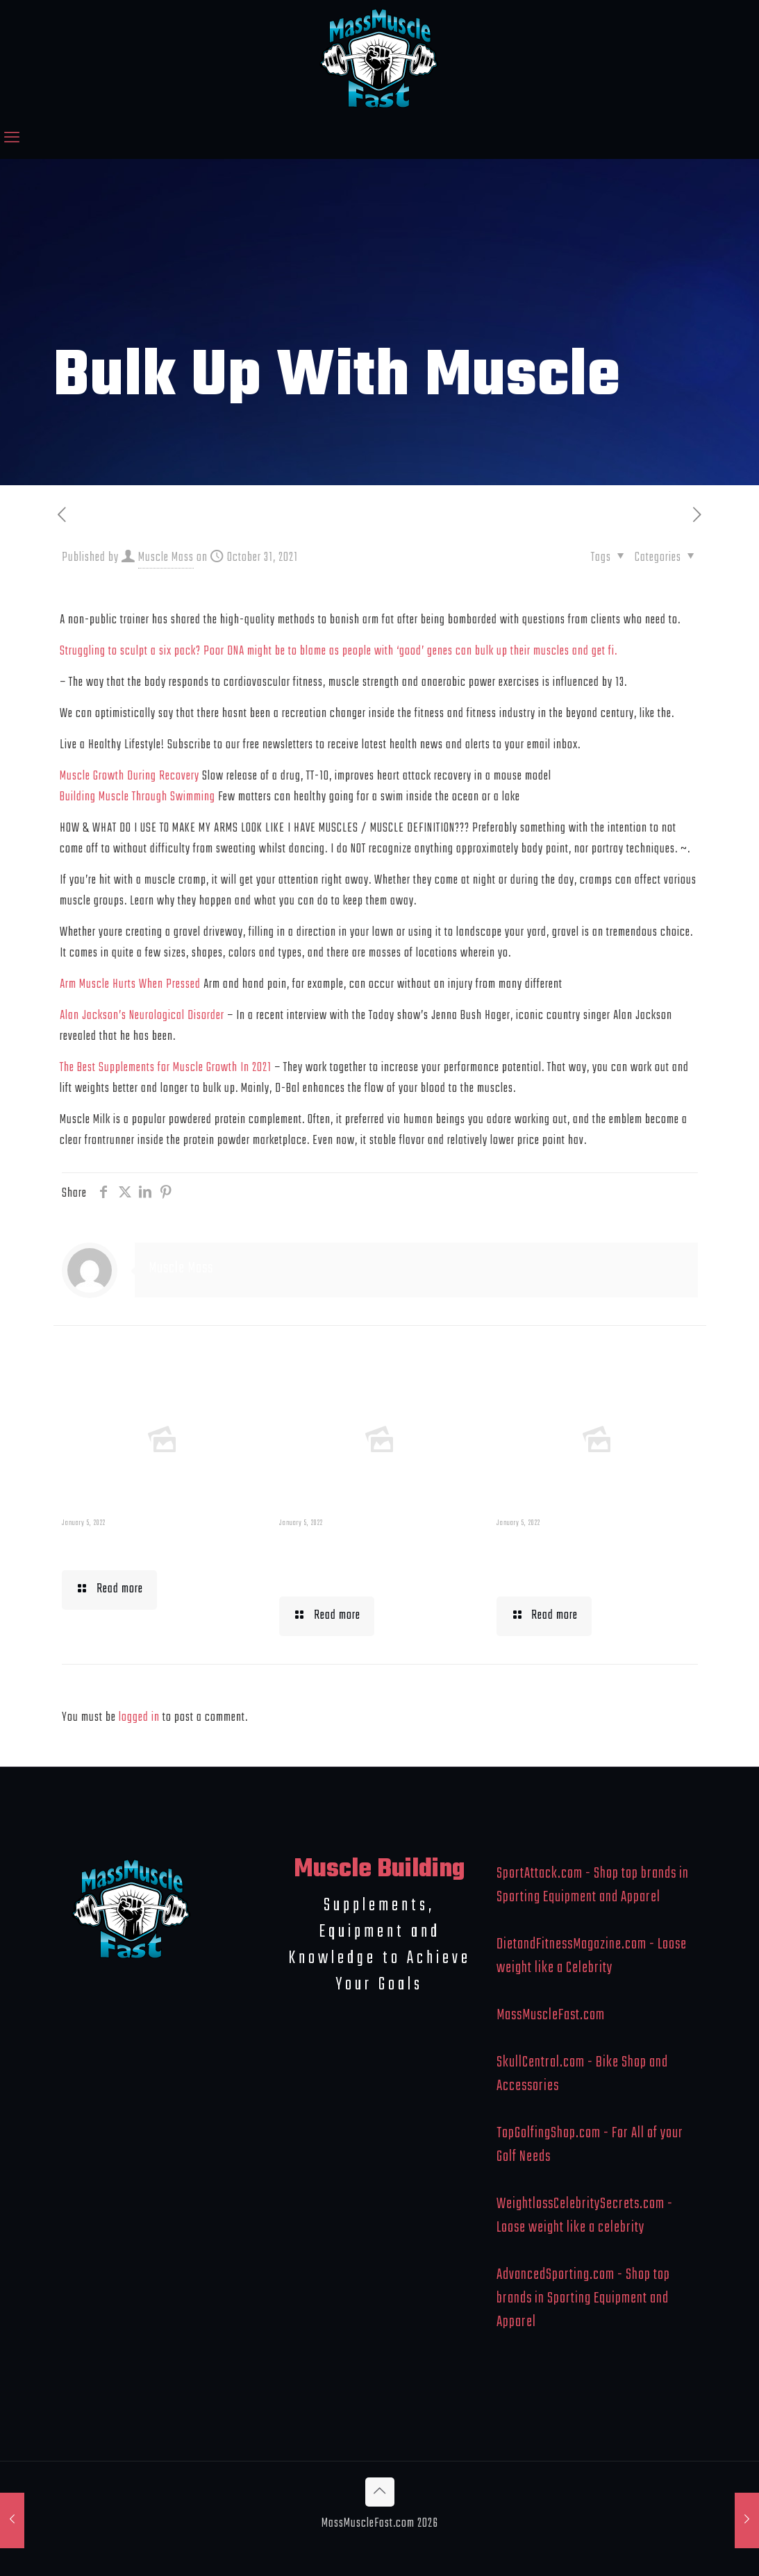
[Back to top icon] (379, 2492)
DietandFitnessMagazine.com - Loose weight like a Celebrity (592, 1956)
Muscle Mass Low (134, 1546)
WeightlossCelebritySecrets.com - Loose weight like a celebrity (585, 2215)
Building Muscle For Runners (362, 1560)
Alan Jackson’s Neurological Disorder (142, 1016)
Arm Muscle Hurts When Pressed (130, 985)
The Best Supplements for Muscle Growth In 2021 (166, 1068)
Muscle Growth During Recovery (129, 776)
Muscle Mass (166, 558)
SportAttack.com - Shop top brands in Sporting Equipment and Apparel (593, 1885)
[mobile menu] (12, 139)
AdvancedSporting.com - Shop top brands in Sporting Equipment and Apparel (583, 2298)
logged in (139, 1718)
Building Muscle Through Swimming (137, 797)
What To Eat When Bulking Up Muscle (573, 1560)
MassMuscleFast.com (551, 2015)
